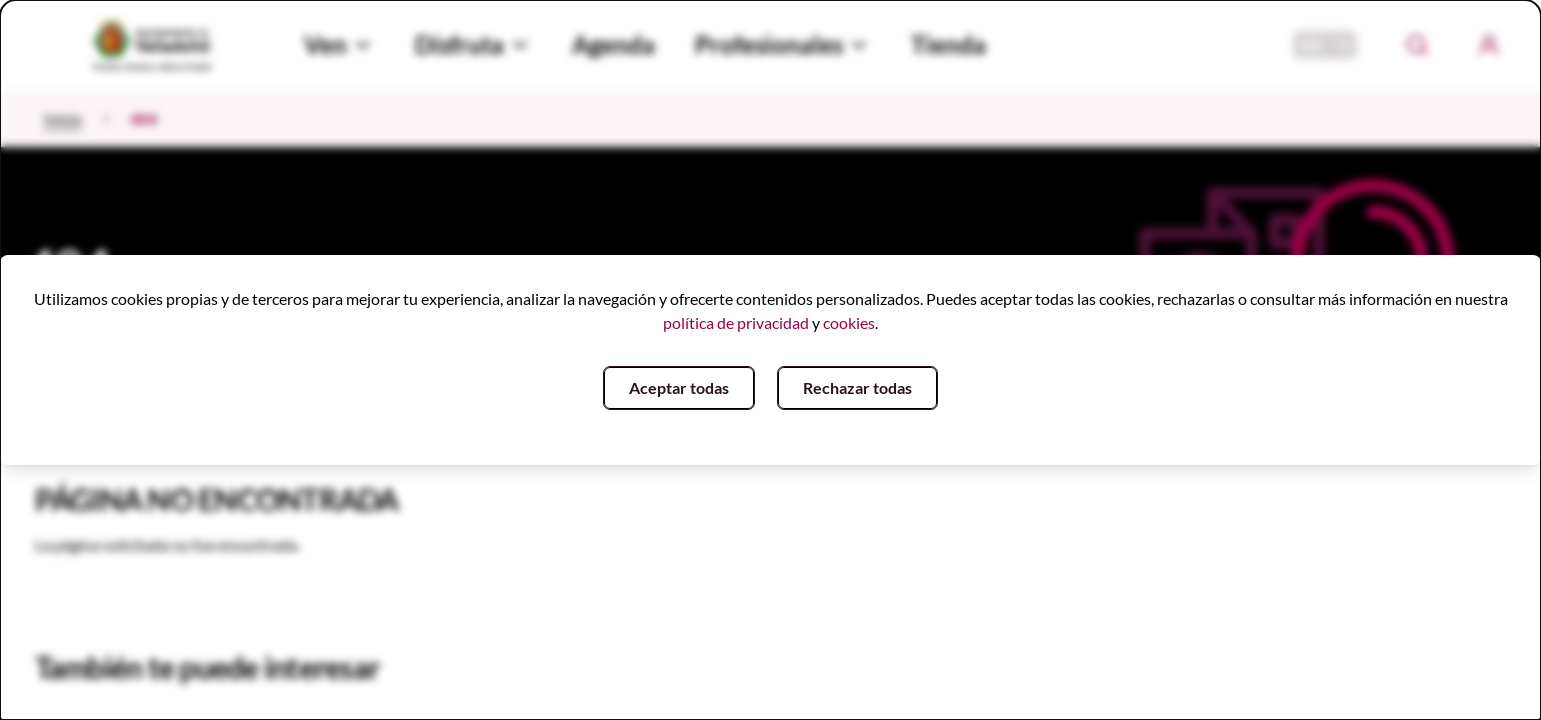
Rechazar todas (857, 387)
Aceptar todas (679, 387)
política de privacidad (736, 322)
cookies (849, 322)
